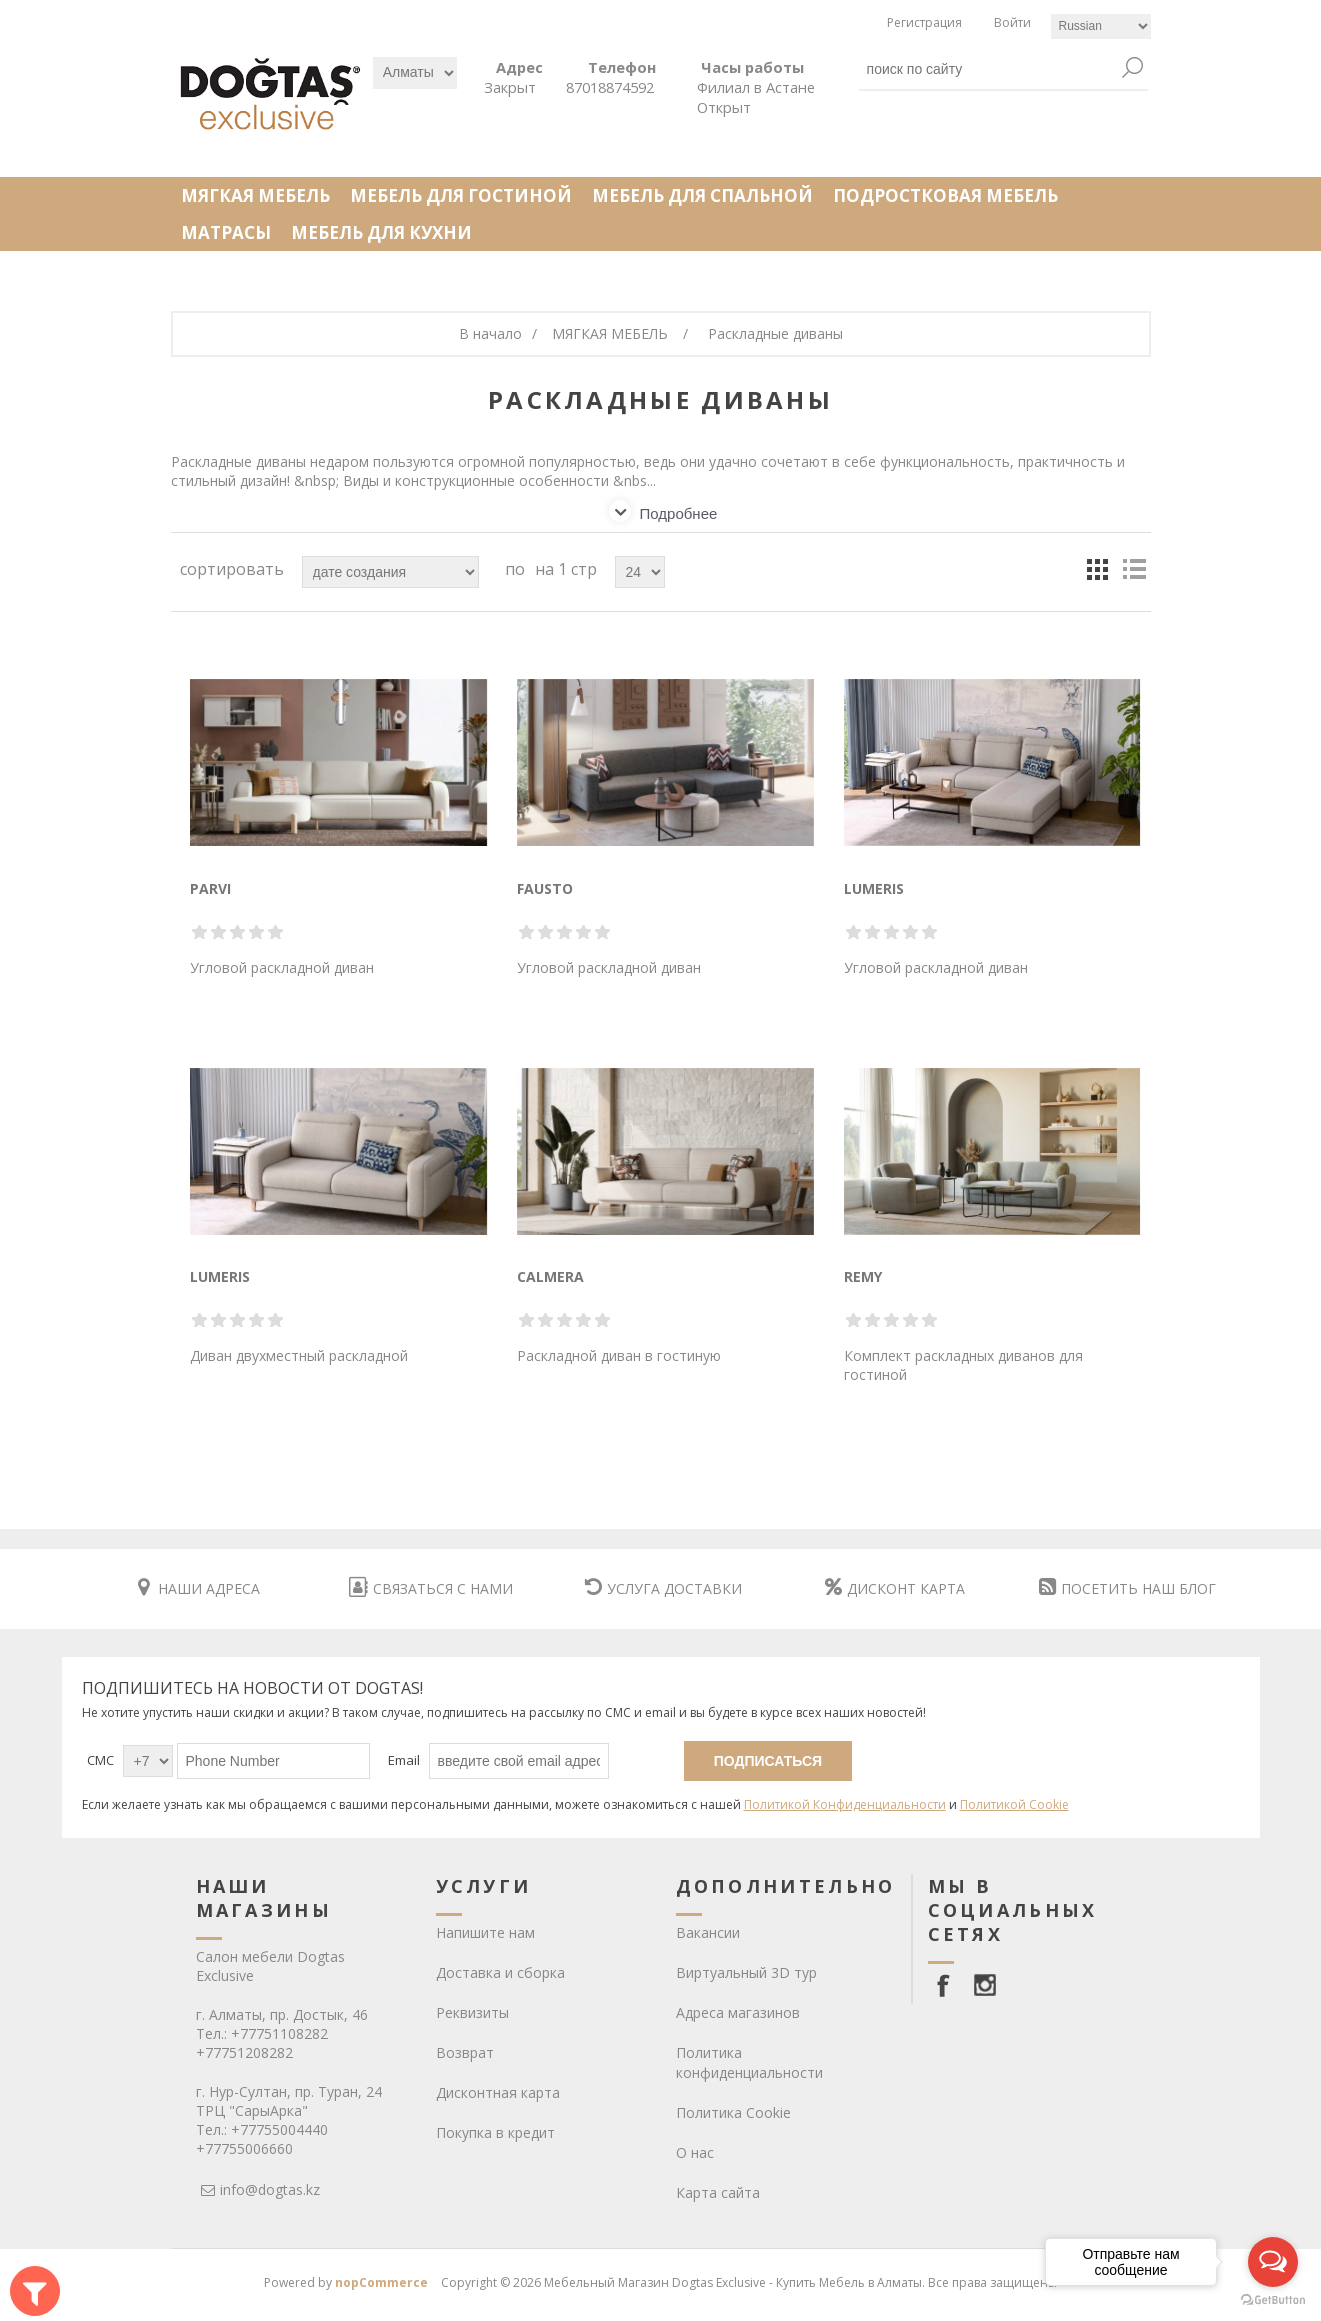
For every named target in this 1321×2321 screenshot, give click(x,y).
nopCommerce (381, 2282)
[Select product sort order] (390, 572)
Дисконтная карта (498, 2092)
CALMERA (550, 1276)
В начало (490, 333)
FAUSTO (545, 888)
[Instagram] (985, 1985)
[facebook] (947, 1985)
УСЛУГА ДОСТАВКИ (663, 1588)
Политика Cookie (733, 2112)
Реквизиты (472, 2012)
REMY (863, 1276)
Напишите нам (485, 1932)
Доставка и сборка (500, 1972)
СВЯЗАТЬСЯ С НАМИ (431, 1588)
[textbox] (989, 69)
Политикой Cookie (1014, 1804)
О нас (695, 2152)
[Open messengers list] (1273, 2262)
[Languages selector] (1101, 26)
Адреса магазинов (738, 2012)
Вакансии (708, 1932)
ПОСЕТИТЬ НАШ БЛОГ (1127, 1588)
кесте (1098, 569)
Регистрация (924, 22)
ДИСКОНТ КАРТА (895, 1588)
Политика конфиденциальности (749, 2062)
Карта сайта (718, 2192)
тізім (1134, 569)
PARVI (210, 888)
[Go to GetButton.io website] (1273, 2300)
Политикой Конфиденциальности (845, 1804)
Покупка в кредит (495, 2132)
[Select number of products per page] (640, 572)
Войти (1012, 22)
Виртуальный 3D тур (746, 1972)
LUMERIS (874, 888)
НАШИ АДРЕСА (199, 1588)
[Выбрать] (415, 73)
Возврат (465, 2052)
